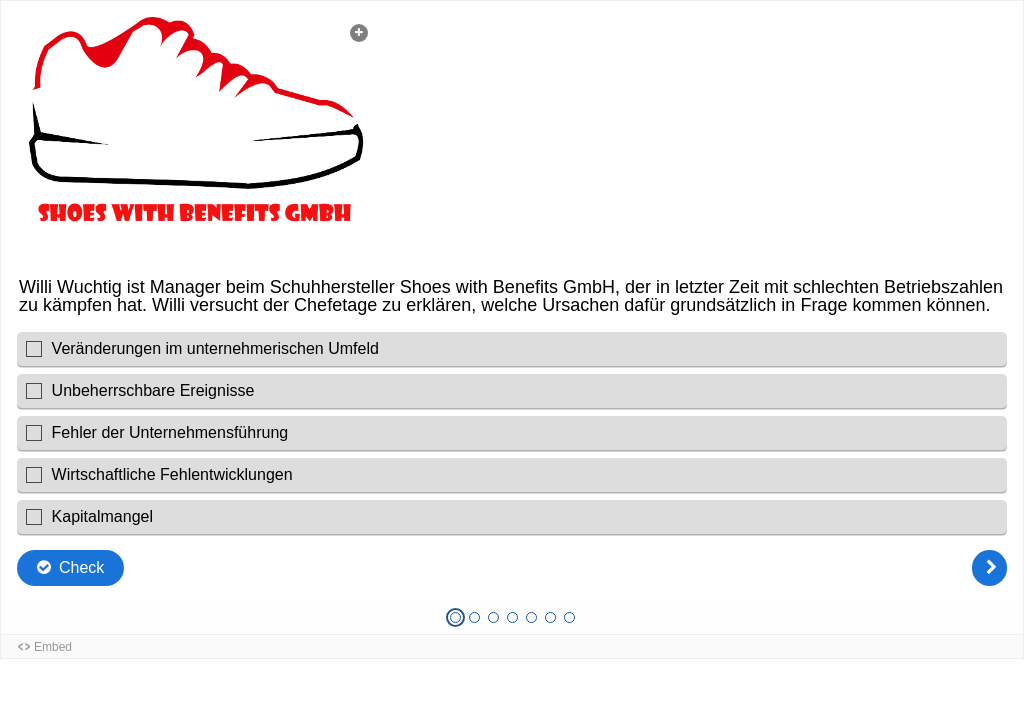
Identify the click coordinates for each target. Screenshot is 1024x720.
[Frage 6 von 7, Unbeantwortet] (550, 617)
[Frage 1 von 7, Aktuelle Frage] (455, 617)
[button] (196, 138)
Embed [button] (53, 647)
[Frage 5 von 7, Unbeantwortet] (531, 617)
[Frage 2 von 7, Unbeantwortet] (474, 617)
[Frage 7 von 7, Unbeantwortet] (569, 617)
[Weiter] (989, 567)
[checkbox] (512, 349)
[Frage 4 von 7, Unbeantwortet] (512, 617)
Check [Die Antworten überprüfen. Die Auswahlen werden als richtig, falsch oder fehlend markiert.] (81, 567)
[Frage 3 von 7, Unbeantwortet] (493, 617)
